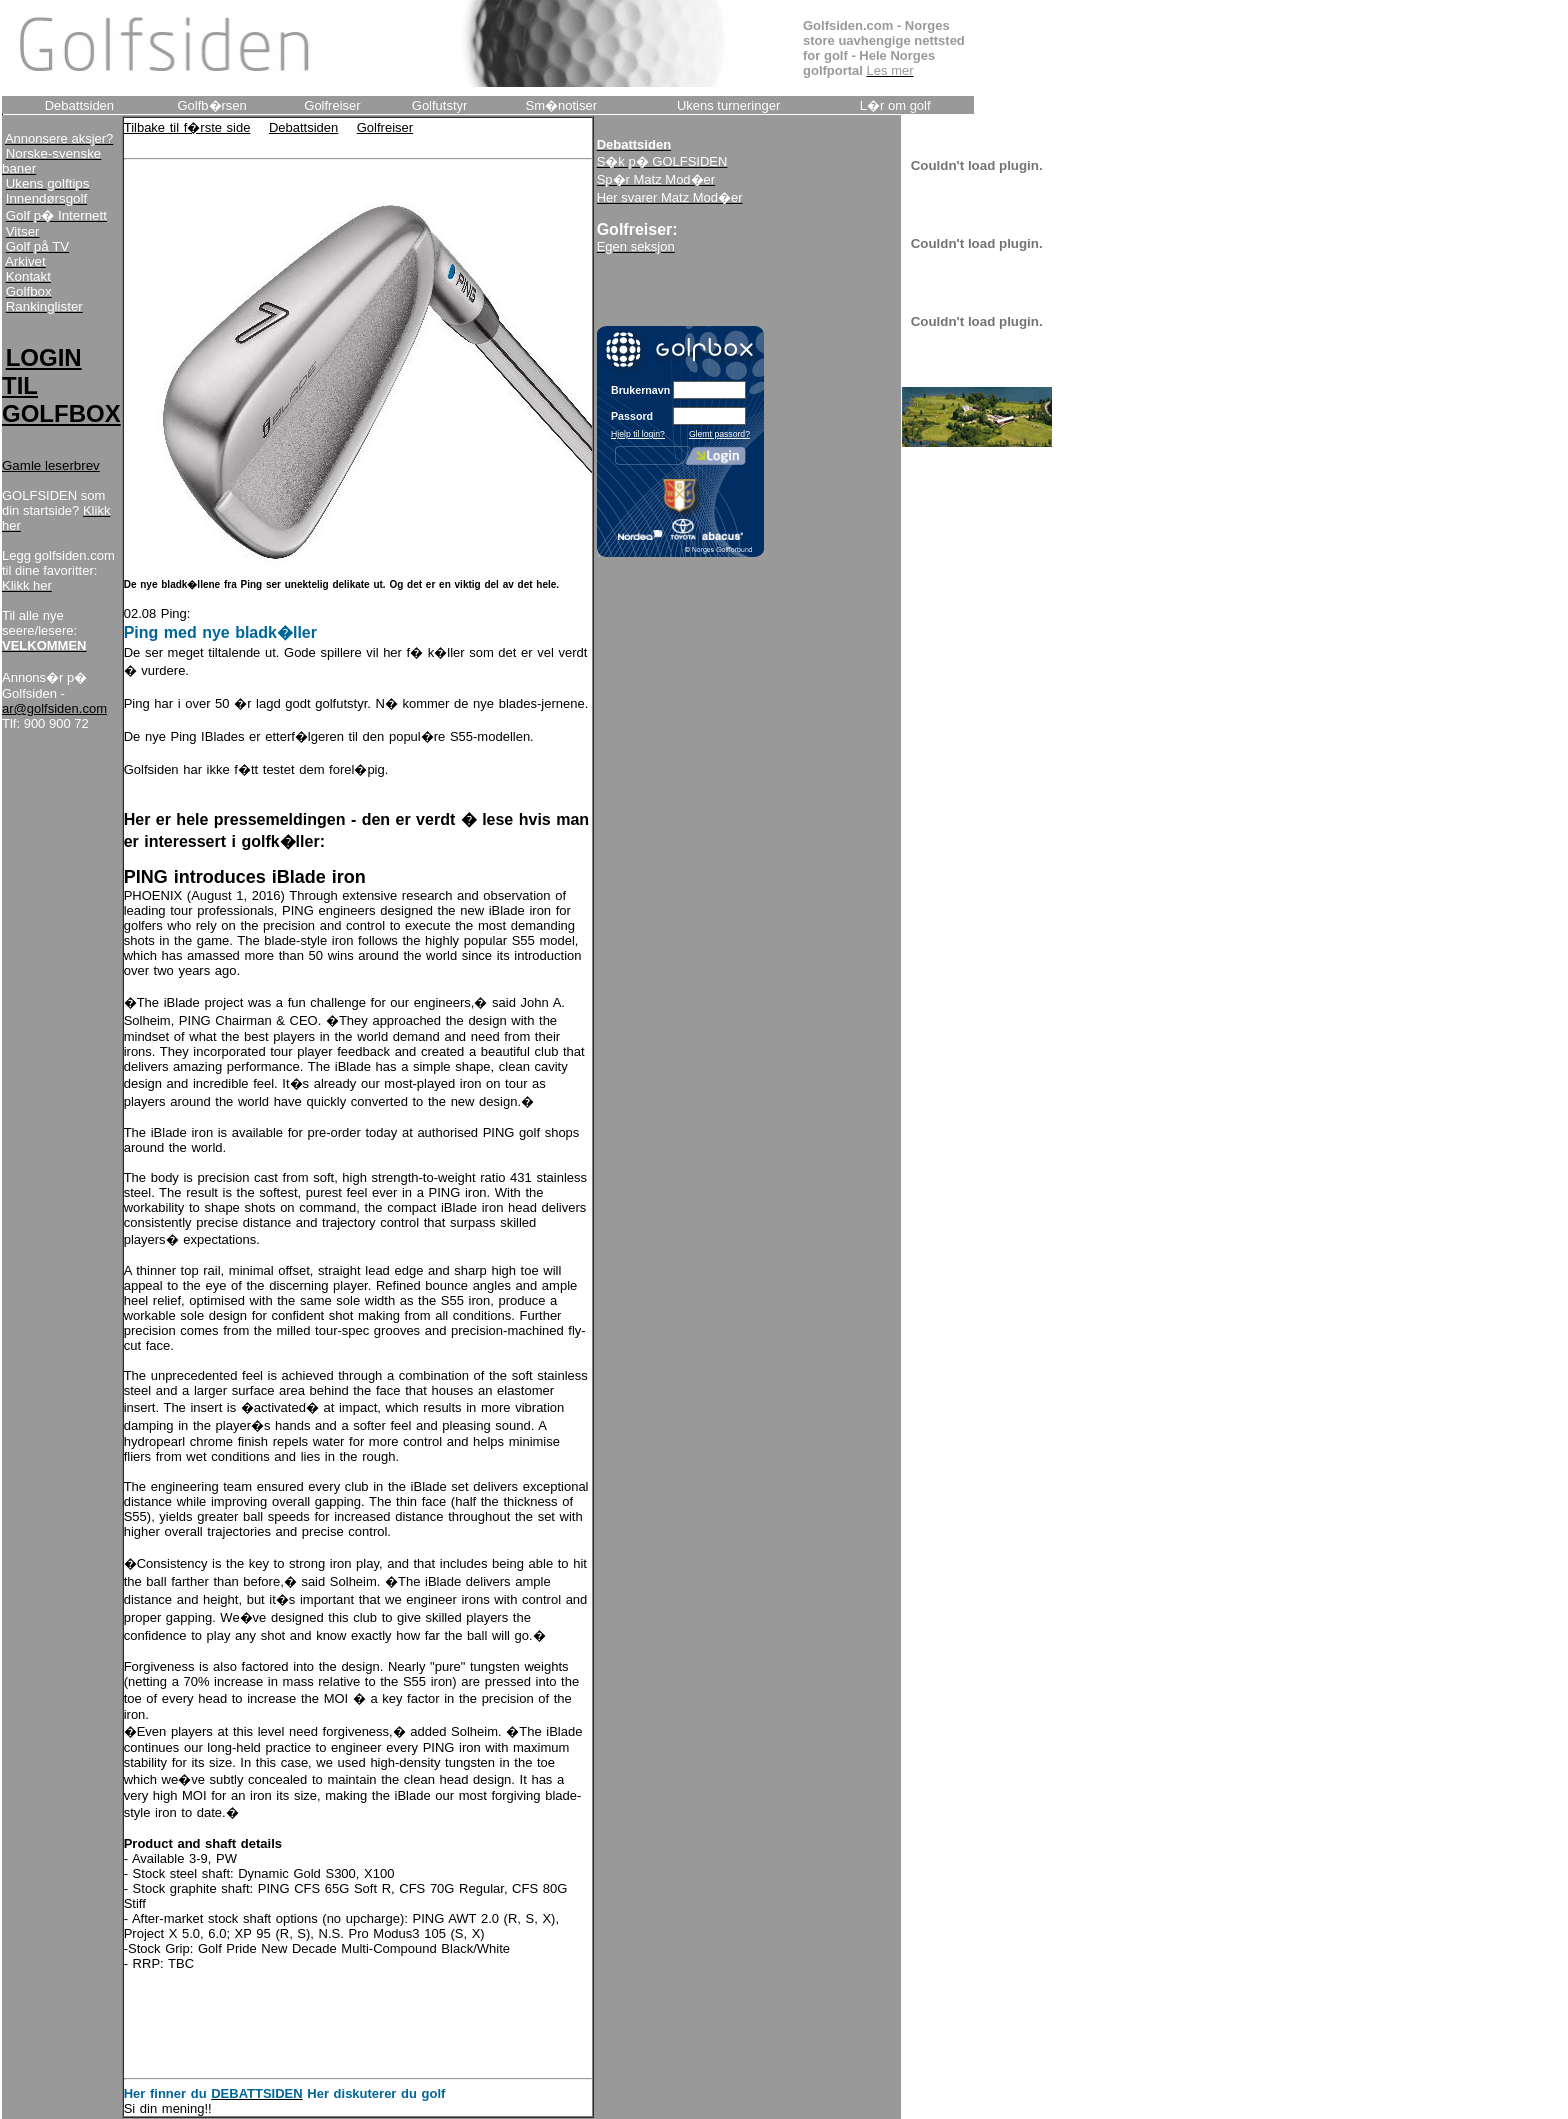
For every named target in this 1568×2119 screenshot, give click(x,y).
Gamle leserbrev (51, 465)
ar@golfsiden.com (54, 708)
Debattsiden (303, 127)
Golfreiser (385, 127)
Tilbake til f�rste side (187, 127)
